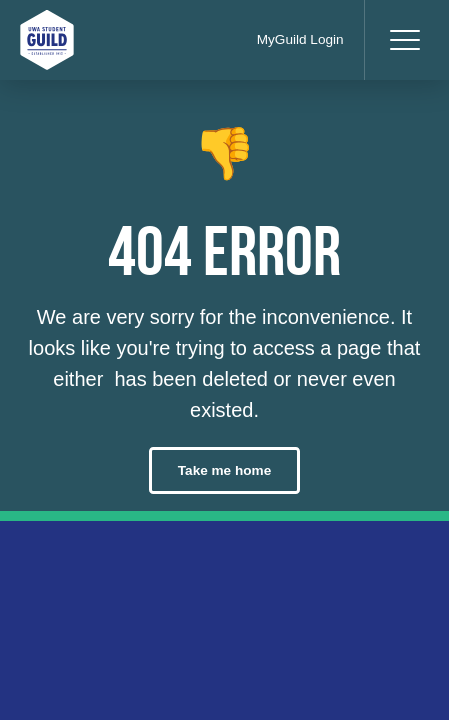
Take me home (224, 470)
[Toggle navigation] (404, 40)
